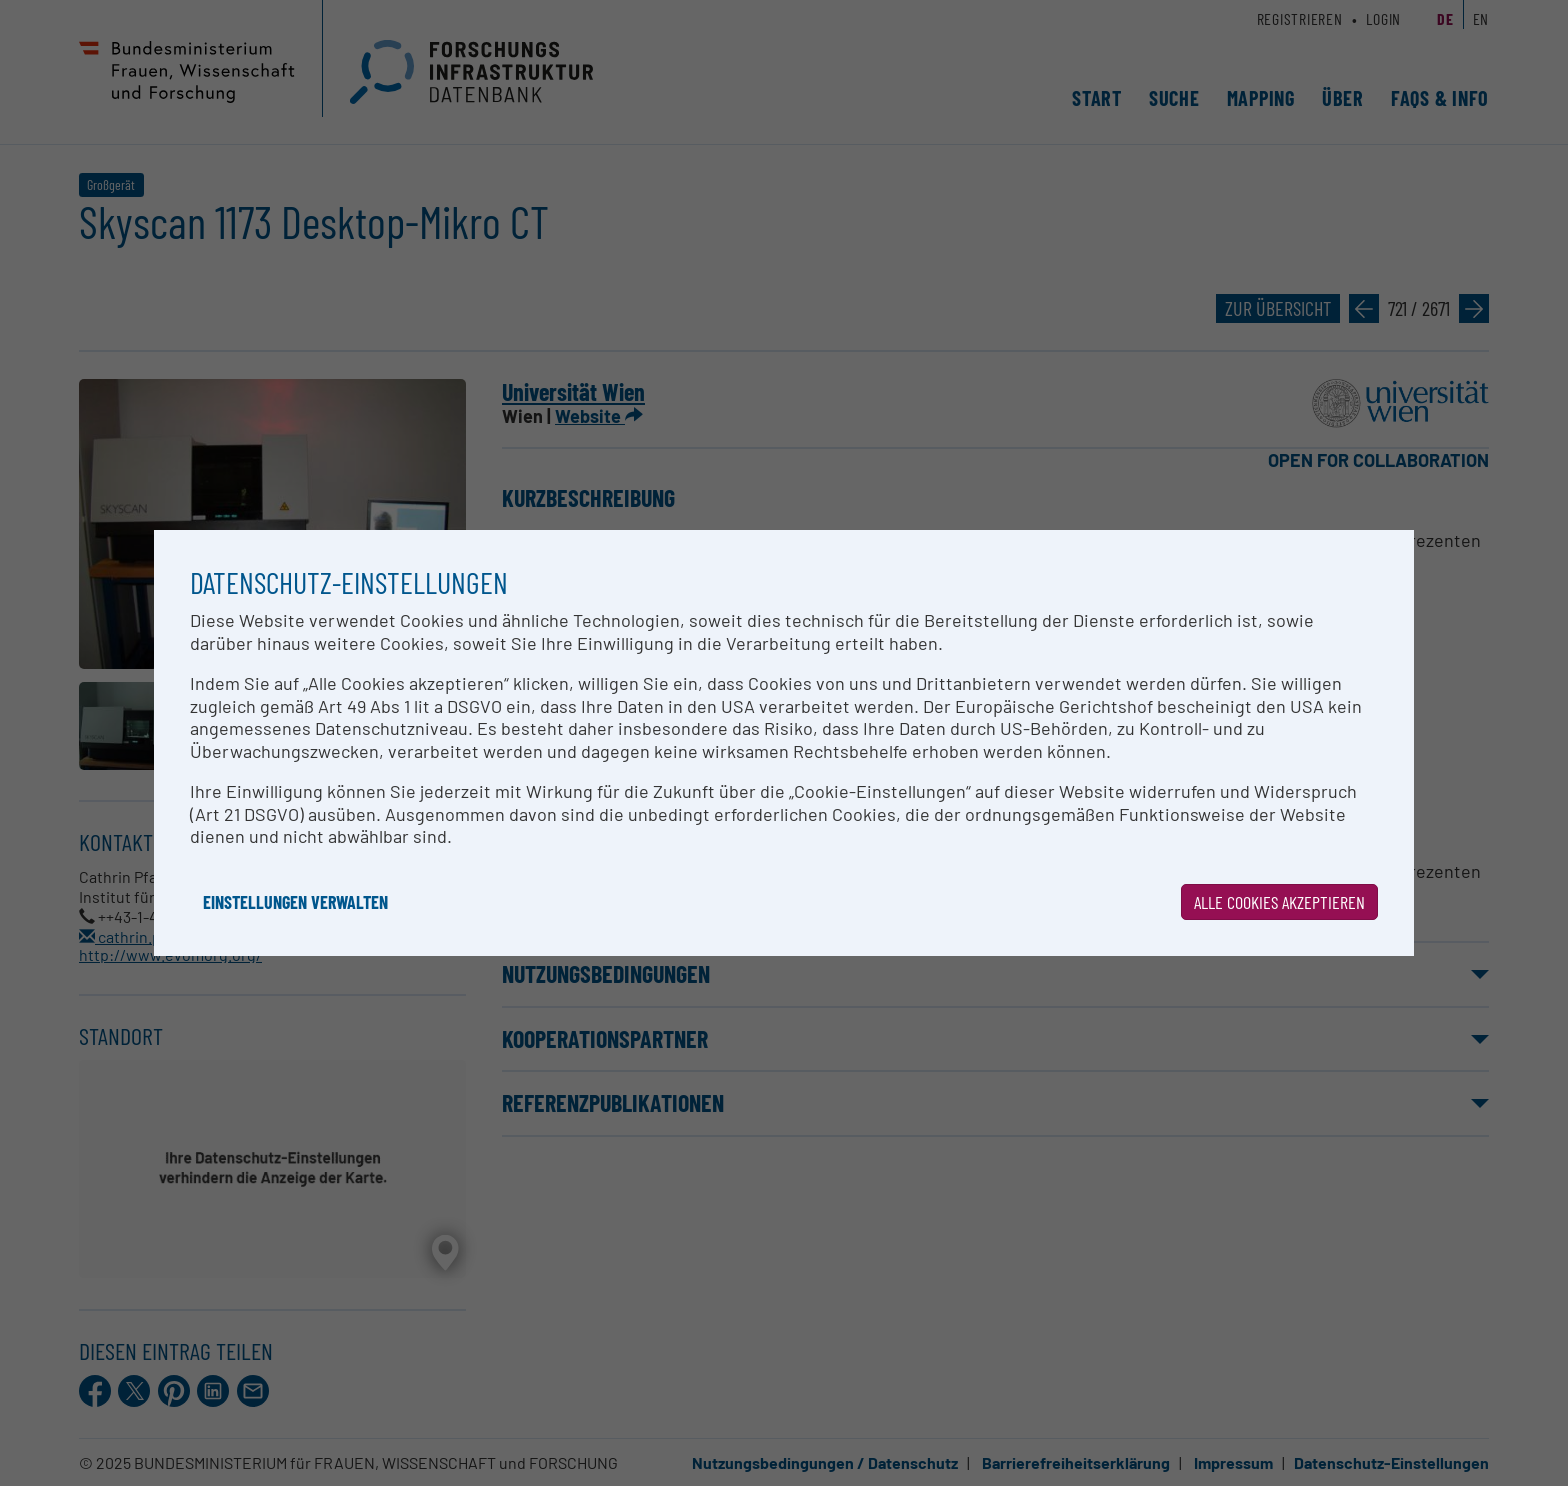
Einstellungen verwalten (295, 902)
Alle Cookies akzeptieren (1279, 902)
